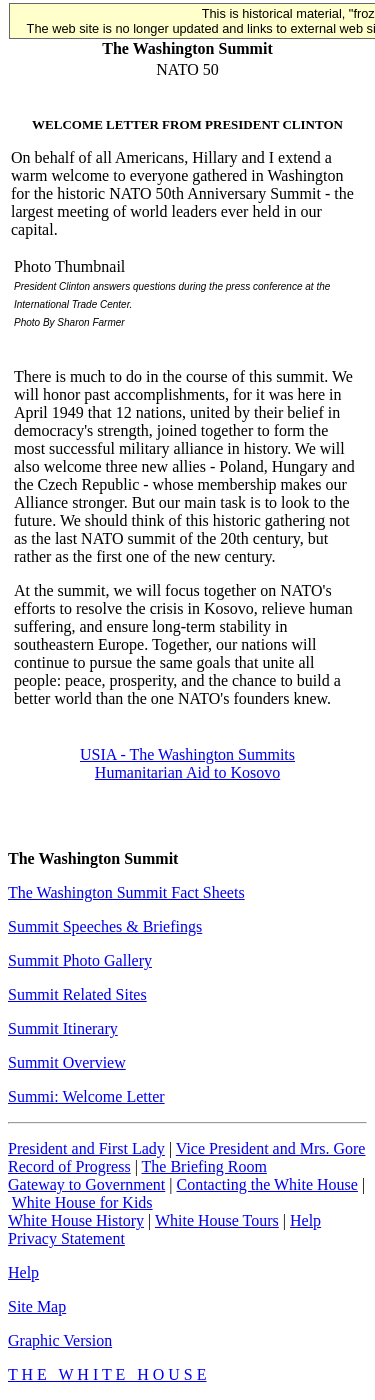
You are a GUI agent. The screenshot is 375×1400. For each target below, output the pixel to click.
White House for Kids (82, 1202)
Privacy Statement (66, 1238)
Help (305, 1220)
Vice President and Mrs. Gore (271, 1148)
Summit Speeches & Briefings (105, 926)
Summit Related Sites (77, 994)
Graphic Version (60, 1340)
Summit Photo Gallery (80, 960)
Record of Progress (69, 1166)
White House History (76, 1220)
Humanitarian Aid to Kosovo (187, 772)
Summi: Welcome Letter (86, 1096)
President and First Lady (86, 1148)
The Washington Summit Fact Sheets (126, 892)
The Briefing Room (204, 1166)
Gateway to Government (86, 1184)
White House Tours (217, 1220)
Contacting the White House (266, 1184)
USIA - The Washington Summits (187, 754)
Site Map (37, 1306)
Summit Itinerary (63, 1028)
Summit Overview (67, 1062)
